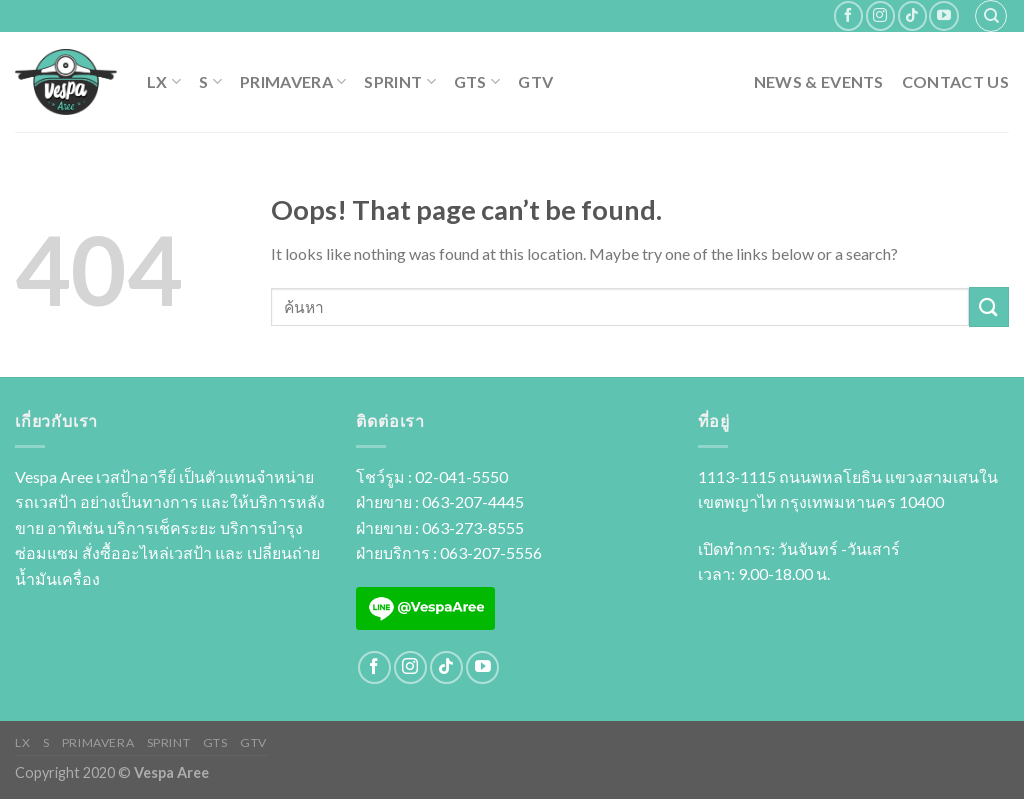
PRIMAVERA (293, 82)
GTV (535, 81)
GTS (477, 82)
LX (164, 82)
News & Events (819, 81)
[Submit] (989, 306)
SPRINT (399, 82)
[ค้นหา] (991, 16)
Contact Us (955, 81)
